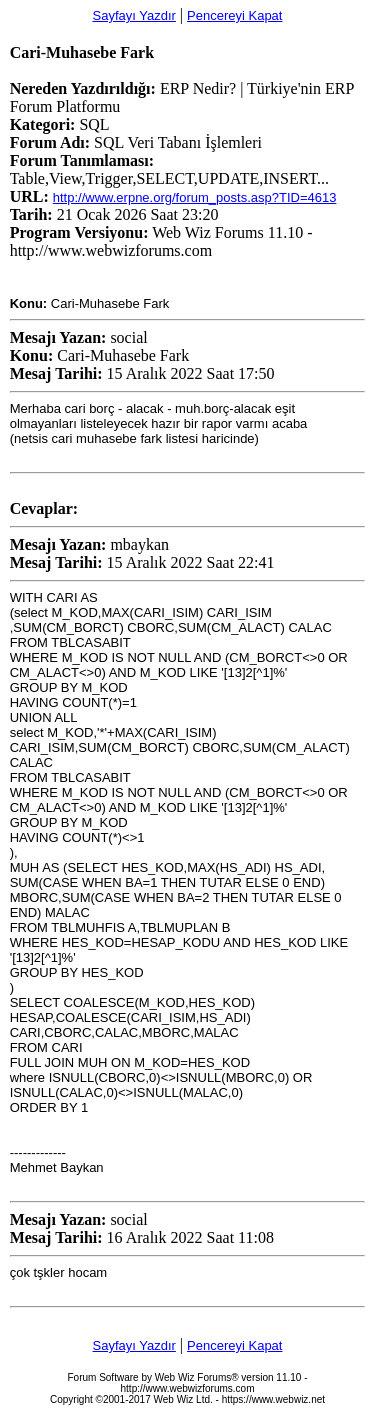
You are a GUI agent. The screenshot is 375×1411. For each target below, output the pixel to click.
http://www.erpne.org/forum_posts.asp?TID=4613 (195, 197)
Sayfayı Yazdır (134, 15)
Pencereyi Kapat (234, 15)
